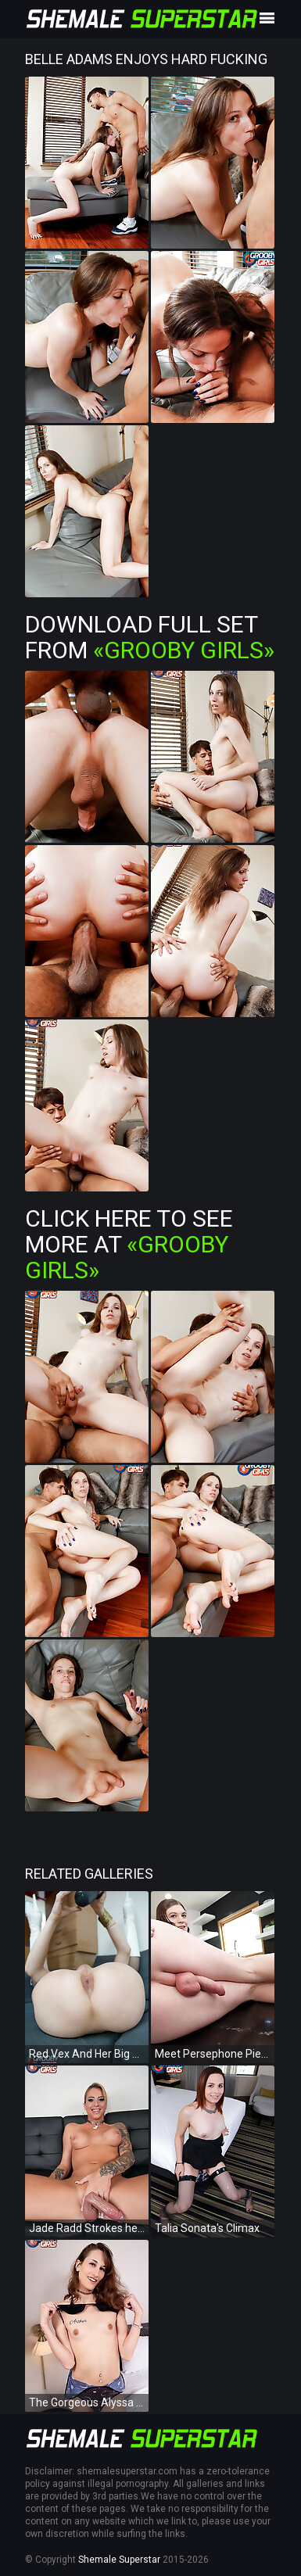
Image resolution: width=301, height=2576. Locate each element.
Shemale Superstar (119, 2559)
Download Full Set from (149, 637)
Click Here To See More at (129, 1244)
